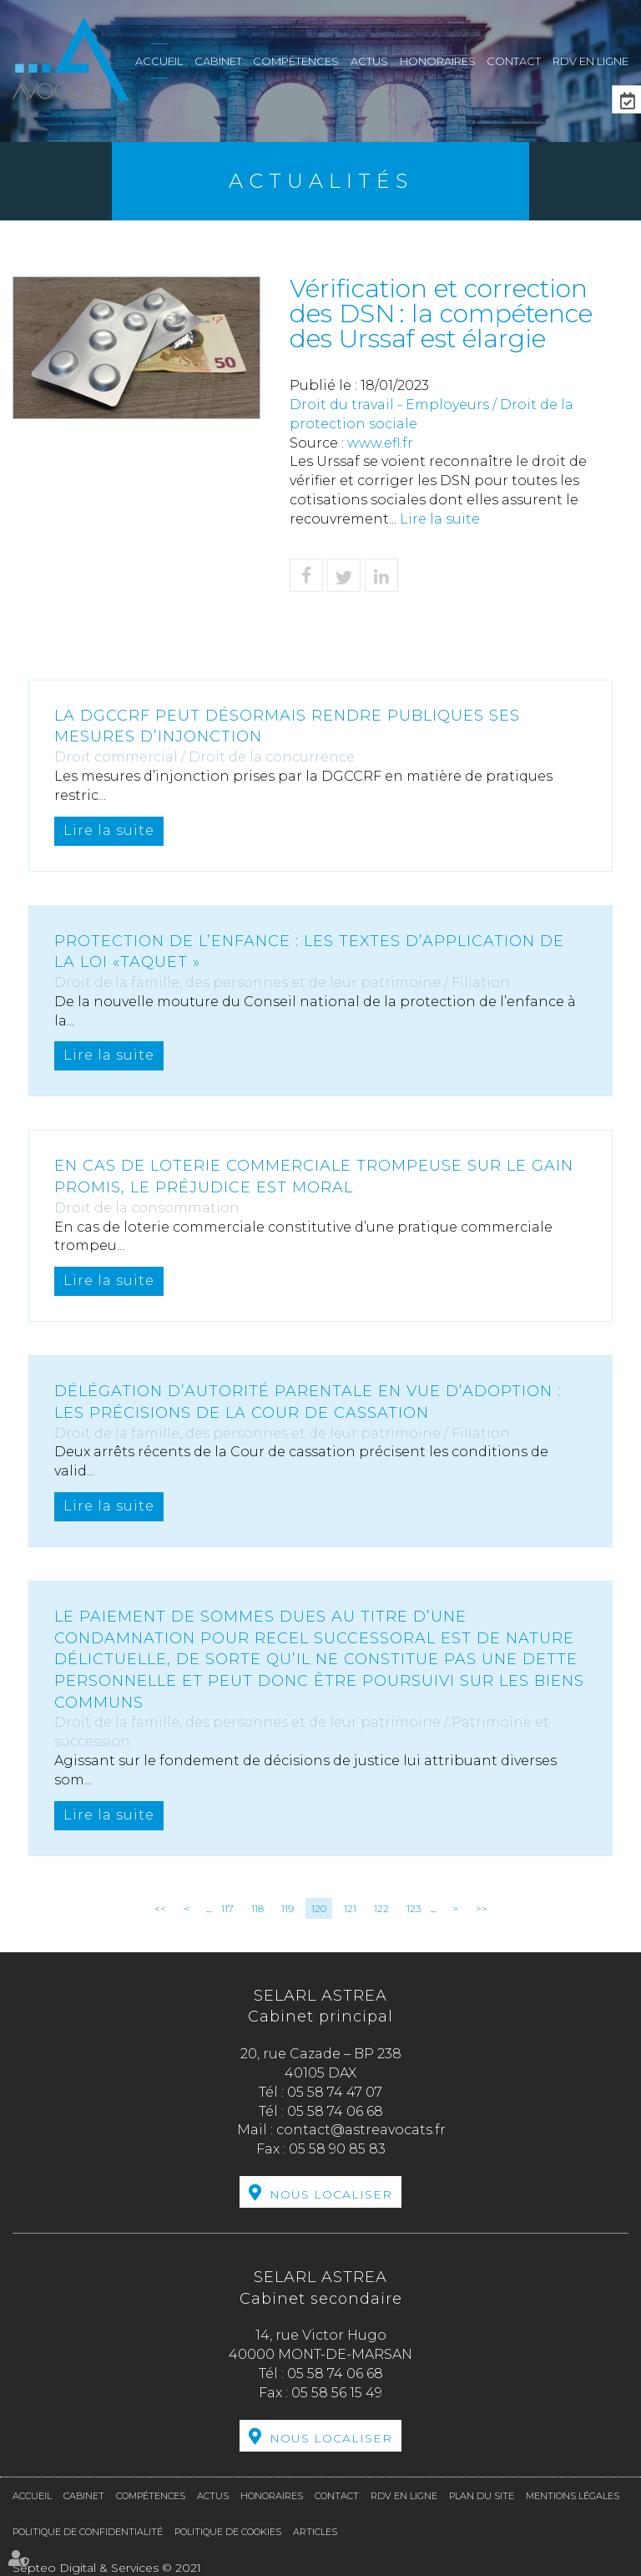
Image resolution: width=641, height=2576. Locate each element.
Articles (315, 2532)
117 (227, 1908)
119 (287, 1908)
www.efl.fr (380, 443)
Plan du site (481, 2496)
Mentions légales (572, 2496)
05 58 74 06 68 (335, 2111)
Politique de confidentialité (88, 2532)
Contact (514, 61)
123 (413, 1908)
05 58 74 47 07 (334, 2092)
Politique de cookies (227, 2532)
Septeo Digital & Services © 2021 (107, 2567)
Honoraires (438, 61)
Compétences (296, 61)
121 (350, 1908)
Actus (369, 61)
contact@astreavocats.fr (361, 2130)
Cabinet (218, 61)
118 (257, 1908)
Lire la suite (440, 519)
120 (318, 1908)
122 (381, 1908)
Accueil (159, 61)
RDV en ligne (590, 61)
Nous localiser (331, 2194)
